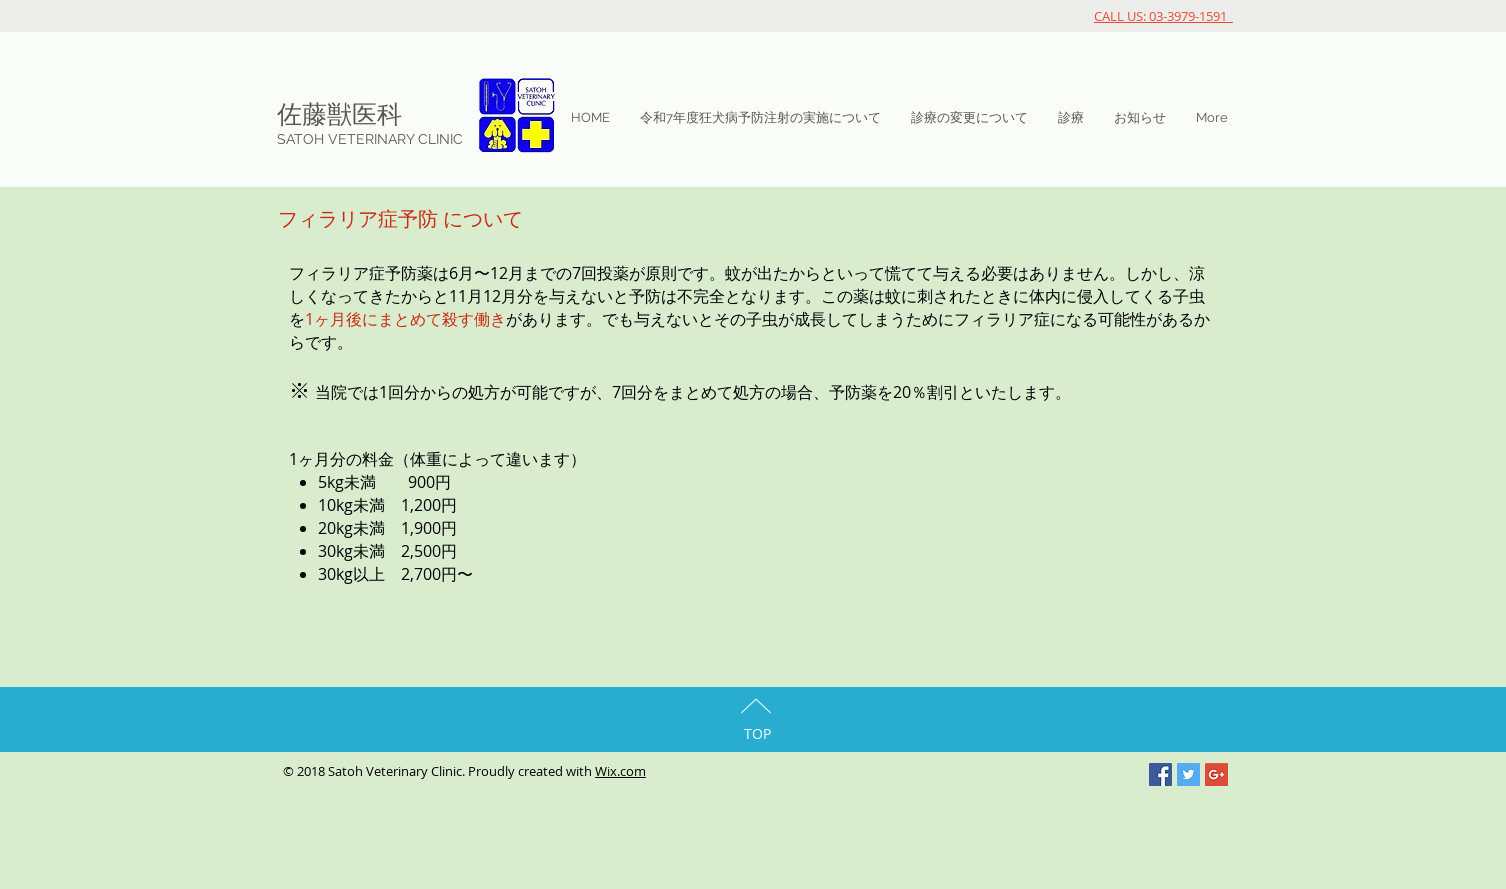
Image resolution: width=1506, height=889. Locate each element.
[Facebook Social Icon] (1160, 774)
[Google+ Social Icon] (1216, 774)
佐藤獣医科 (339, 114)
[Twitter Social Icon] (1188, 774)
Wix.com (620, 771)
